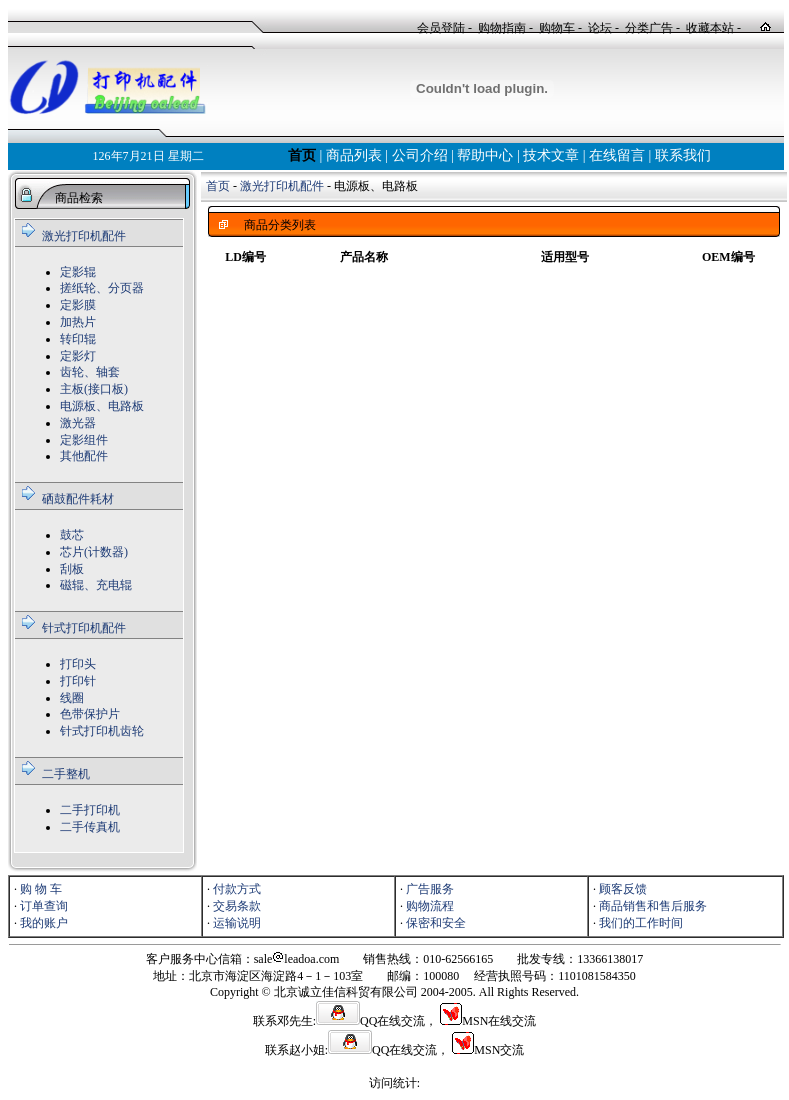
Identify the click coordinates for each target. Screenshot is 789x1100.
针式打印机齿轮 (102, 731)
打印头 (78, 664)
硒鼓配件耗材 (78, 499)
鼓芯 (72, 535)
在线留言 (617, 155)
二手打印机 (90, 810)
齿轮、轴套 (90, 372)
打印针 (78, 681)
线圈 (72, 698)
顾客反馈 (623, 889)
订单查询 (44, 906)
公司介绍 (420, 155)
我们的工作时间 (641, 923)
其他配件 (84, 456)
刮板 (72, 569)
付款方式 (237, 889)
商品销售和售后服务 (653, 906)
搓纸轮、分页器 (102, 288)
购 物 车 (41, 889)
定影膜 (78, 305)
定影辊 (78, 272)
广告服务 (430, 889)
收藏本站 (710, 28)
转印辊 (78, 339)
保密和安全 (436, 923)
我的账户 (44, 923)
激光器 (78, 423)
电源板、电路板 (102, 406)
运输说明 (237, 923)
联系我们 (683, 155)
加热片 (78, 322)
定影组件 (84, 440)
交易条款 (237, 906)
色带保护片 (90, 714)
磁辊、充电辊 (96, 585)
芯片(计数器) (94, 552)
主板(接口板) (94, 389)
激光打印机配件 (84, 236)
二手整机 (66, 774)
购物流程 (430, 906)
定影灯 (78, 356)
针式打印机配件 (84, 628)
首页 (302, 155)
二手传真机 (90, 827)
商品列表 (354, 155)
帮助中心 (485, 155)
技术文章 (551, 155)
